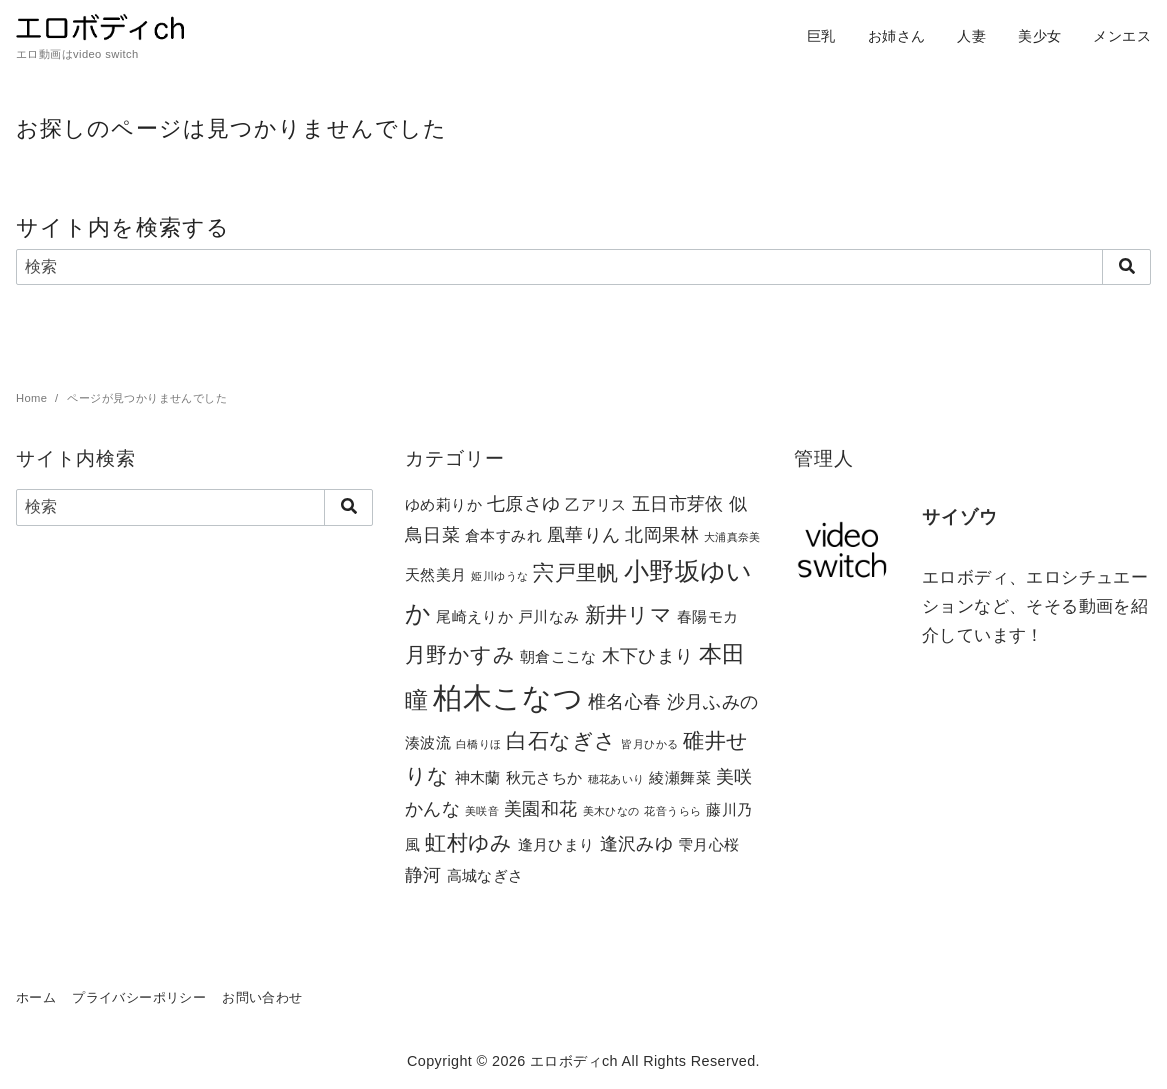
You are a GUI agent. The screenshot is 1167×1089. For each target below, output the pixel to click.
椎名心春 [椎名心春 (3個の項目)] (625, 701)
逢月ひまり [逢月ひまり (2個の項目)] (556, 844)
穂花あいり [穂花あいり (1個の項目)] (616, 779)
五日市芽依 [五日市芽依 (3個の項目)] (678, 503)
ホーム (36, 997)
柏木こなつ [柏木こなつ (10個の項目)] (508, 697)
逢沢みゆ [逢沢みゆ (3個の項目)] (637, 843)
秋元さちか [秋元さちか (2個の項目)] (544, 777)
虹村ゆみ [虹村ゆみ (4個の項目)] (469, 842)
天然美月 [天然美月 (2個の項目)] (436, 574)
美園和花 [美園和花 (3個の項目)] (541, 808)
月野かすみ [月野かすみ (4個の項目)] (460, 654)
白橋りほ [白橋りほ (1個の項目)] (479, 744)
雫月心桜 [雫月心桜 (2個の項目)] (709, 844)
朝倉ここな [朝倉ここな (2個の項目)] (558, 656)
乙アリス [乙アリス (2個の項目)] (596, 504)
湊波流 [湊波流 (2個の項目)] (428, 742)
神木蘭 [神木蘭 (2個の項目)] (478, 777)
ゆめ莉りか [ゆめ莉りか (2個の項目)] (443, 504)
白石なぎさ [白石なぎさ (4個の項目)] (561, 740)
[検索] (583, 267)
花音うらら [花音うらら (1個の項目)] (672, 811)
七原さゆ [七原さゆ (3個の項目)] (524, 503)
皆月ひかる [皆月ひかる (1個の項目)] (649, 744)
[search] (1126, 267)
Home (33, 398)
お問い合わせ (262, 997)
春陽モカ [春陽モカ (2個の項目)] (708, 616)
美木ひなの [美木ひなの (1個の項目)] (611, 811)
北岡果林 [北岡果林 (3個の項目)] (662, 534)
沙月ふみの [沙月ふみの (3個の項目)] (713, 701)
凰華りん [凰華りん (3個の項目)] (584, 534)
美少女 (1039, 36)
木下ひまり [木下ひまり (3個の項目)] (648, 655)
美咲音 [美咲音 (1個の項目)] (482, 811)
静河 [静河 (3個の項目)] (423, 874)
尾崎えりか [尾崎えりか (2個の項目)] (474, 616)
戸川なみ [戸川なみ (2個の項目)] (549, 616)
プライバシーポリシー (139, 997)
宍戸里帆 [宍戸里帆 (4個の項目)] (576, 572)
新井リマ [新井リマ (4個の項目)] (629, 614)
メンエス (1122, 36)
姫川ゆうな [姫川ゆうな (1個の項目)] (499, 576)
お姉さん (897, 36)
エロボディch (574, 1061)
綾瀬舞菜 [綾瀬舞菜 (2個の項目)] (680, 777)
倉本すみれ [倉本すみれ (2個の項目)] (503, 535)
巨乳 (821, 36)
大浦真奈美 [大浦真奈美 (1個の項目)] (732, 537)
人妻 (971, 36)
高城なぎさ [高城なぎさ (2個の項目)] (485, 875)
